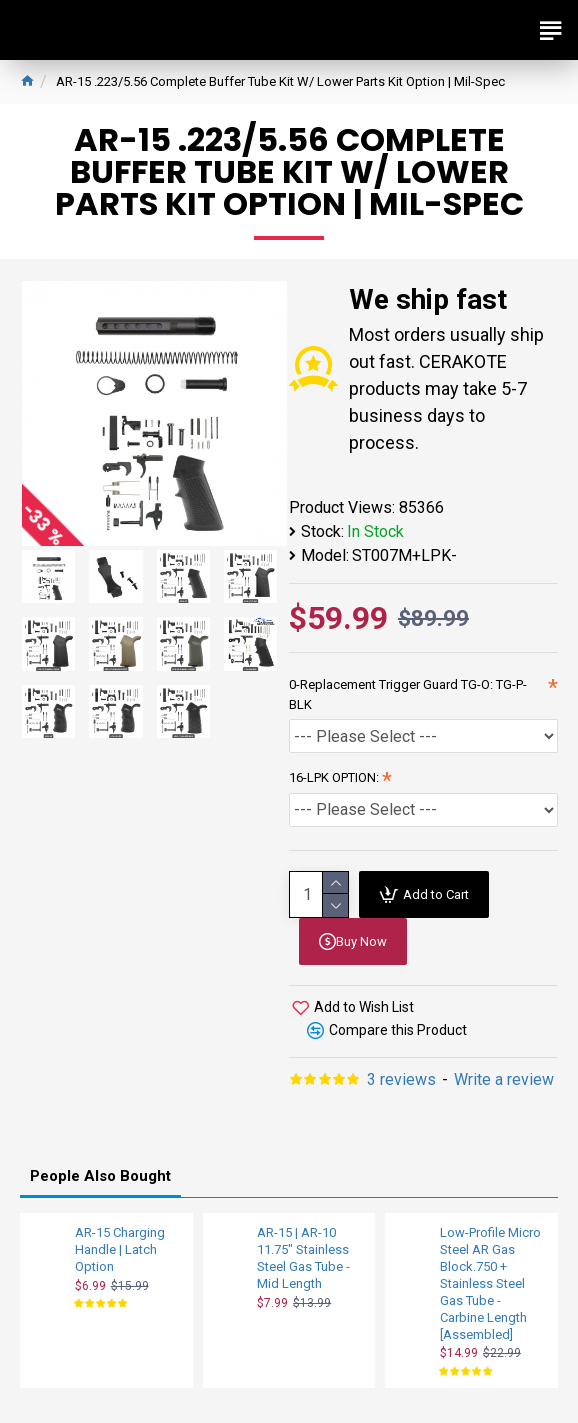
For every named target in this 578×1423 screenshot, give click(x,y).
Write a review (504, 1079)
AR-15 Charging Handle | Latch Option (120, 1249)
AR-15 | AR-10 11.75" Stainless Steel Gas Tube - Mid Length (303, 1258)
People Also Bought (100, 1176)
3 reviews (401, 1079)
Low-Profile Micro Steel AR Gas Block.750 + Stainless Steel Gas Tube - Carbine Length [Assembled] (490, 1283)
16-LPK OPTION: (334, 777)
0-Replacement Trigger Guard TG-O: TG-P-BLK (408, 694)
